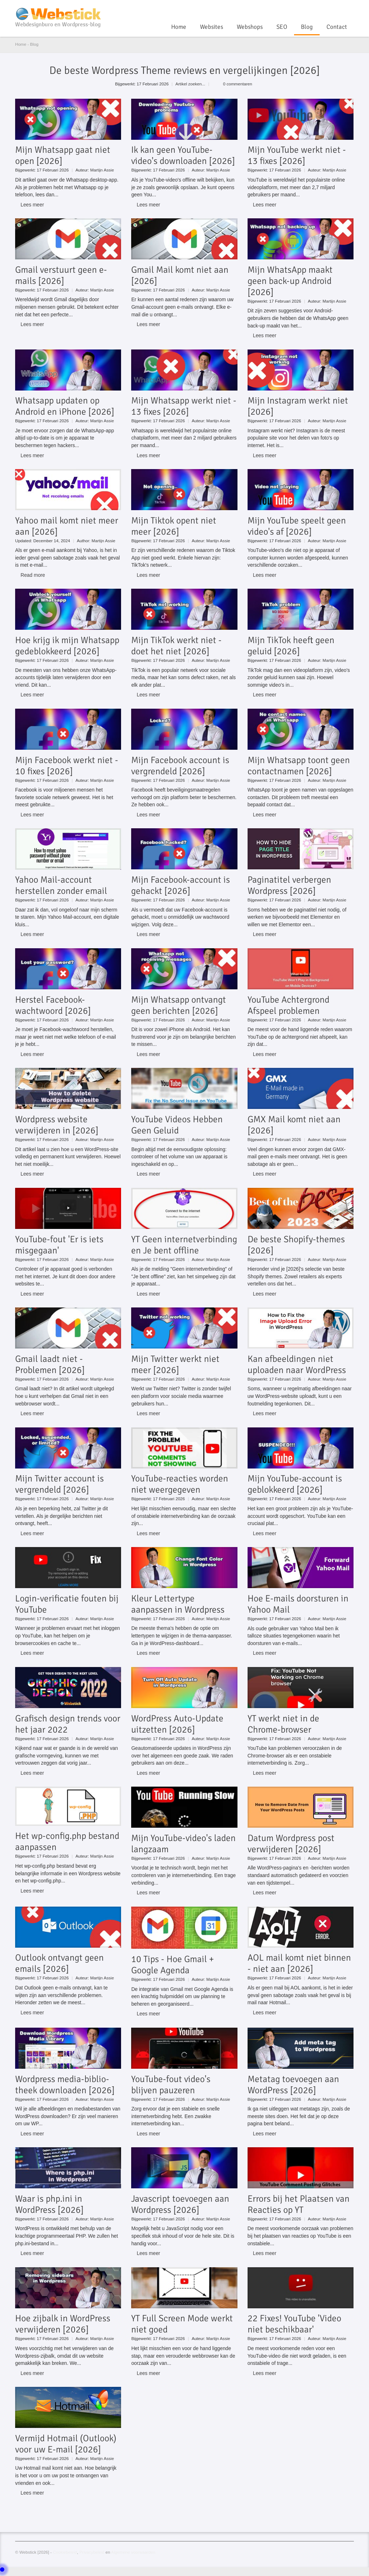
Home (178, 27)
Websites (211, 27)
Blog (307, 27)
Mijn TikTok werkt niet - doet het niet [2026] (176, 645)
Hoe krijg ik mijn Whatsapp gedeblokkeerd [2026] (67, 645)
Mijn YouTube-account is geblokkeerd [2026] (295, 1484)
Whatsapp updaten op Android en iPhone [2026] (64, 406)
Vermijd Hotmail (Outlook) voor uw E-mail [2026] (65, 2444)
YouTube (325, 8)
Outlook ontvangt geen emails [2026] (59, 1963)
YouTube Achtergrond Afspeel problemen (288, 1005)
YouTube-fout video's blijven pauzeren (170, 2084)
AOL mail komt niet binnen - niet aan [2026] (299, 1963)
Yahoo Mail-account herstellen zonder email (61, 885)
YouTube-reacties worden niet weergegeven (179, 1484)
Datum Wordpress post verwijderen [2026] (291, 1843)
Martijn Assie (102, 170)
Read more (33, 575)
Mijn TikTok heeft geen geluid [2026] (291, 645)
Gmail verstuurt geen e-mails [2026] (61, 275)
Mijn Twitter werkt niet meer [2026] (175, 1364)
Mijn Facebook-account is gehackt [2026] (180, 885)
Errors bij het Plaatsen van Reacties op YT (299, 2204)
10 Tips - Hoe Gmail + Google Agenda (172, 1964)
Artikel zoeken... (190, 83)
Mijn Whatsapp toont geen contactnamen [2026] (299, 765)
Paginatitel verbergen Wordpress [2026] (289, 885)
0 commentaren (237, 83)
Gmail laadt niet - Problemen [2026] (50, 1364)
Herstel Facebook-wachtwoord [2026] (53, 1005)
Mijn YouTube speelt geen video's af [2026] (297, 526)
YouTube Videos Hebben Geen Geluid (177, 1125)
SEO (281, 27)
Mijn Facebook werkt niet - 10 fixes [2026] (66, 765)
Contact (336, 27)
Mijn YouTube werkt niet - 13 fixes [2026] (297, 155)
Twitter (337, 8)
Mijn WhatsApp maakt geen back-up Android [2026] (290, 281)
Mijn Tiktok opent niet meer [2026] (173, 526)
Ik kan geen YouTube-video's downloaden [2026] (183, 155)
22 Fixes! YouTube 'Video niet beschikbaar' (294, 2324)
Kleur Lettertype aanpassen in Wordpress (177, 1604)
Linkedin (349, 8)
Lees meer (32, 205)
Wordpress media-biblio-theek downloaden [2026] (65, 2084)
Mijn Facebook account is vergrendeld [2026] (180, 765)
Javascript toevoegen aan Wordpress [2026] (180, 2204)
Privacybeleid (91, 2552)
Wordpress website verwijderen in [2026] (56, 1125)
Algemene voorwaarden (133, 2552)
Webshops (250, 27)
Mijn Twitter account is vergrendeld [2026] (59, 1484)
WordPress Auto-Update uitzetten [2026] (177, 1724)
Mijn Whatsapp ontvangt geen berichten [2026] (178, 1005)
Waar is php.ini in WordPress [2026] (49, 2204)
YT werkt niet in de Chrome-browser (283, 1724)
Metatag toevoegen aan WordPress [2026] (293, 2084)
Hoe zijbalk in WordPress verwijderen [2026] (62, 2324)
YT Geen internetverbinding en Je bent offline (184, 1245)
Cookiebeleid (65, 2552)
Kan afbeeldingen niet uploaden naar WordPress (297, 1364)
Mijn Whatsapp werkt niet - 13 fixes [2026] (183, 406)
